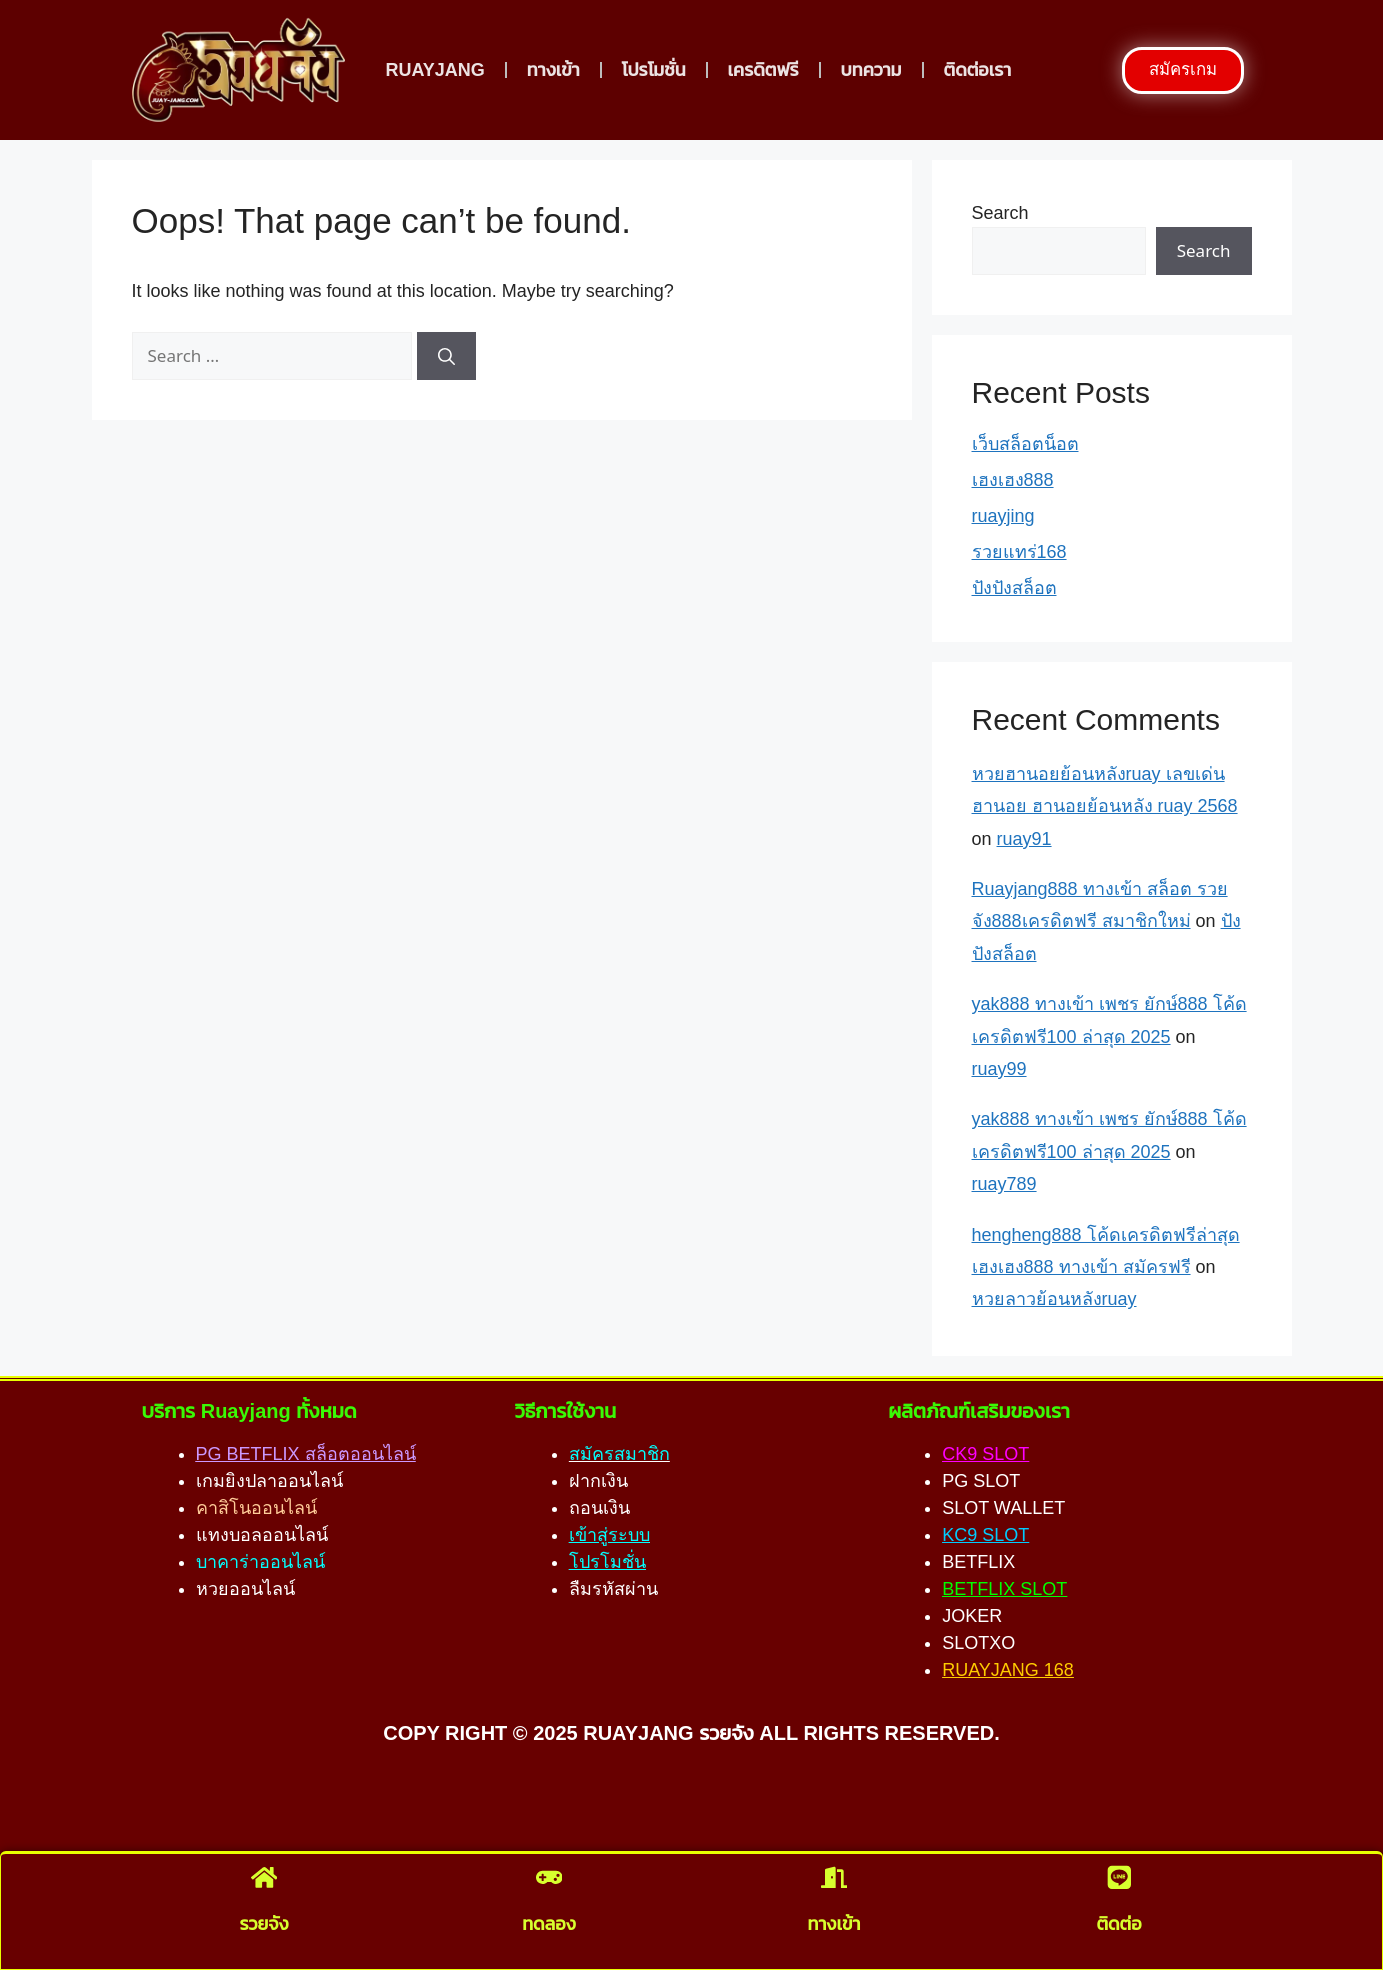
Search (1000, 213)
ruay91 (1024, 839)
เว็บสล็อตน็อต (1025, 444)
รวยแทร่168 (1019, 552)
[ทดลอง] (549, 1880)
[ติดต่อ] (1119, 1880)
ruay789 (1004, 1184)
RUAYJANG (434, 70)
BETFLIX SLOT (1004, 1589)
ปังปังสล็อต (1014, 588)
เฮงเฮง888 (1013, 480)
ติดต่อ (1118, 1922)
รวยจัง (263, 1922)
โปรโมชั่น (654, 70)
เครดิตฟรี (763, 70)
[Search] (446, 356)
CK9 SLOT (985, 1454)
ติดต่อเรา (978, 70)
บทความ (871, 70)
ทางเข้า (553, 70)
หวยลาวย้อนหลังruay (1054, 1299)
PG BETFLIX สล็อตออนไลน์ (306, 1454)
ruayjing (1003, 516)
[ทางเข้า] (834, 1880)
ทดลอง (549, 1922)
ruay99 (999, 1069)
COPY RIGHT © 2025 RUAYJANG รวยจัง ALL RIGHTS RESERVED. (691, 1733)
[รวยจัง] (264, 1880)
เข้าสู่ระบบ (609, 1535)
